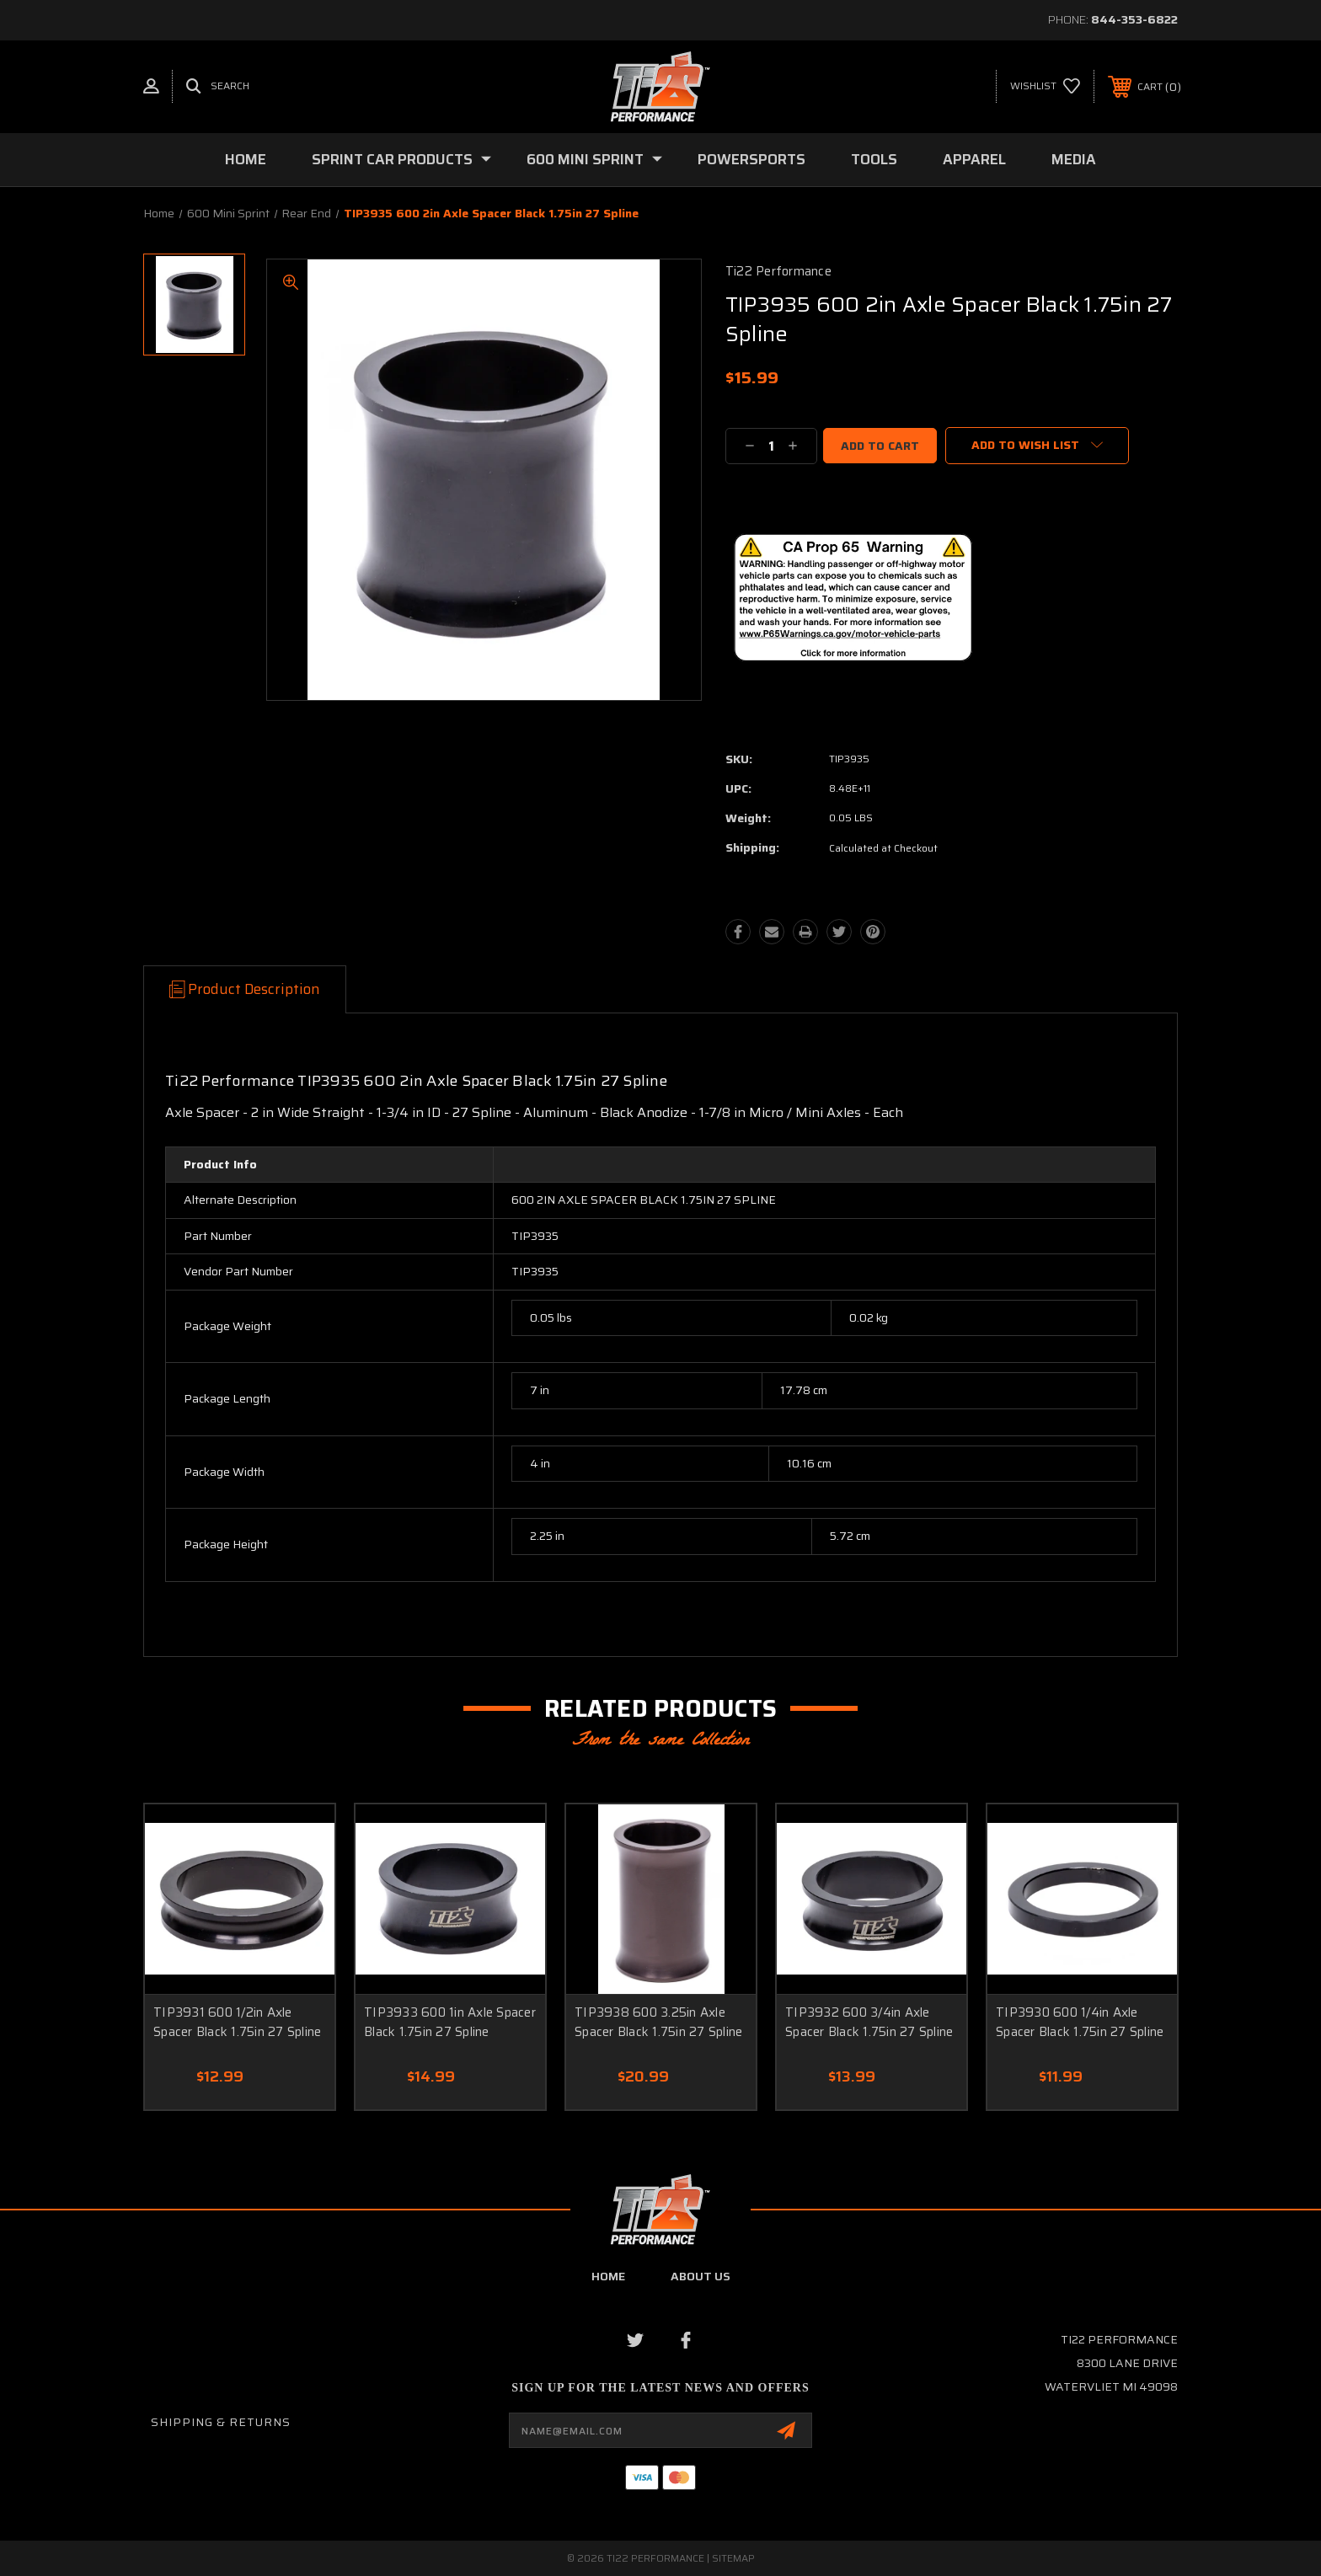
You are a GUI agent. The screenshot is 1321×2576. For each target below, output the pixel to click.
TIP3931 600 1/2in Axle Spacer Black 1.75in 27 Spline (237, 2022)
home (608, 2276)
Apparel (974, 159)
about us (700, 2276)
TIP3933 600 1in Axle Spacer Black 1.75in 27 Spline (450, 2022)
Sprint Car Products (401, 159)
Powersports (751, 159)
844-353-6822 (1134, 19)
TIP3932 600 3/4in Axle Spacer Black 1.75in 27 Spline (869, 2022)
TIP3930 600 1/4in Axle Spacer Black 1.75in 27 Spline (1079, 2022)
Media (1073, 159)
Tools (874, 159)
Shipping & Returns (221, 2422)
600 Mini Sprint (594, 159)
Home (245, 159)
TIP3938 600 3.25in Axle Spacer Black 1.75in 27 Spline (658, 2022)
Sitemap (733, 2558)
